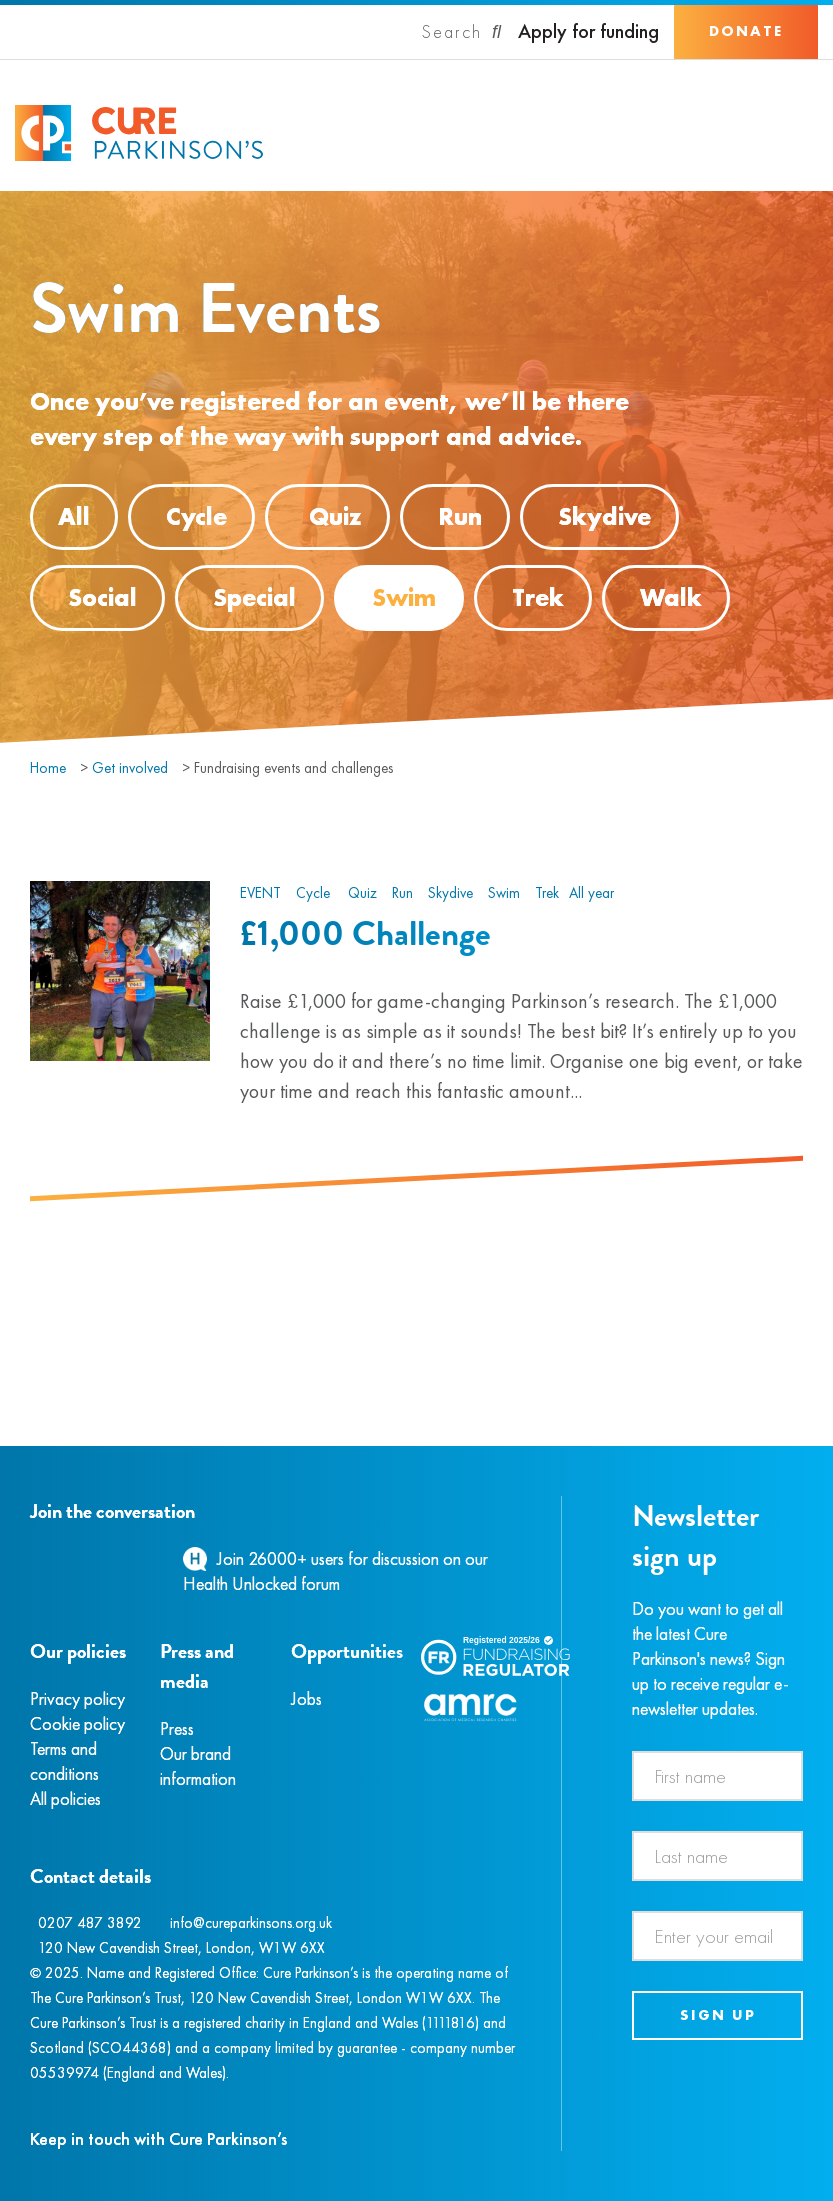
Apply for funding (588, 31)
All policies (65, 1798)
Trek (538, 597)
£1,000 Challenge (365, 933)
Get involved (130, 768)
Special (254, 597)
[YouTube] (135, 1558)
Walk (671, 597)
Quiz (327, 517)
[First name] (717, 1776)
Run (460, 516)
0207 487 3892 (90, 1923)
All (74, 516)
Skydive (604, 516)
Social (102, 597)
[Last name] (717, 1856)
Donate (746, 31)
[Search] (462, 32)
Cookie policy (77, 1723)
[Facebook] (33, 1558)
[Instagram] (54, 1558)
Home (48, 768)
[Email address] (717, 1936)
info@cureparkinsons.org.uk (251, 1923)
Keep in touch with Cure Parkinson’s (158, 2138)
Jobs (306, 1698)
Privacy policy (77, 1698)
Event (260, 893)
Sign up (718, 2015)
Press (177, 1728)
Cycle (196, 516)
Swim (404, 597)
